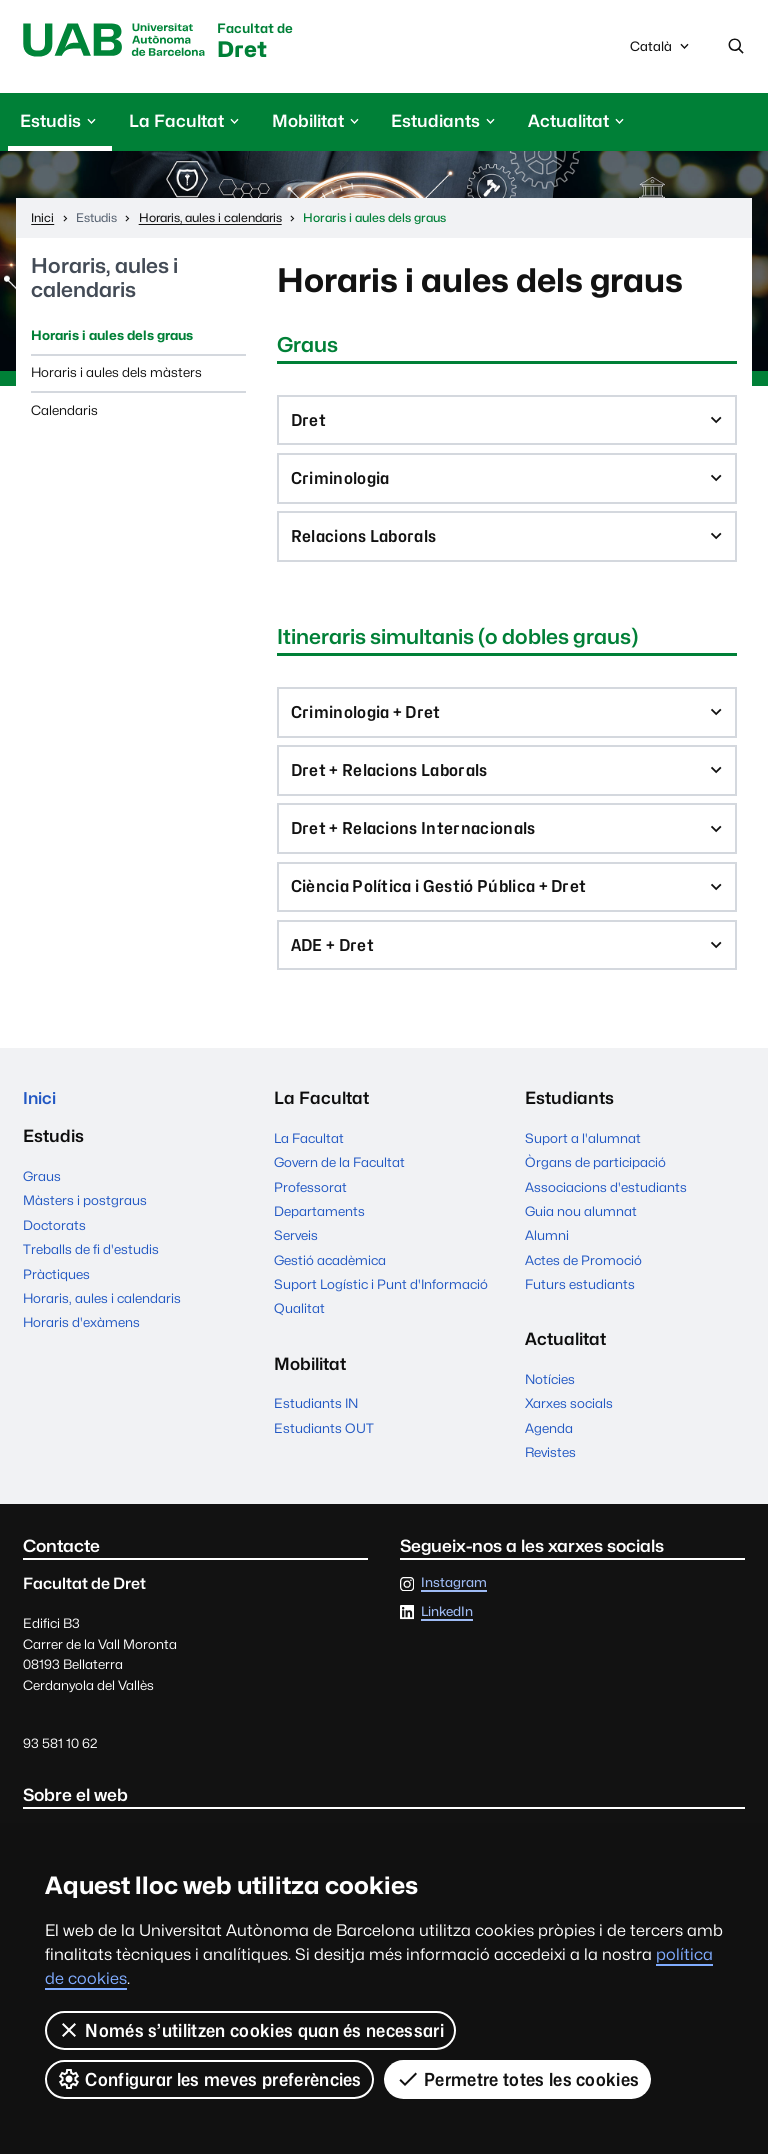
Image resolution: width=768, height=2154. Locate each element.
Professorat (310, 1202)
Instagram (454, 1599)
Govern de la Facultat (339, 1178)
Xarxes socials (569, 1419)
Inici (40, 1114)
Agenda (549, 1443)
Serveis (296, 1251)
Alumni (547, 1251)
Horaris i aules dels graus (112, 336)
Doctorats (54, 1242)
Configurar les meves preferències (209, 2079)
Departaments (319, 1226)
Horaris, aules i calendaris (104, 279)
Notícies (550, 1394)
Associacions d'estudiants (606, 1202)
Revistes (550, 1468)
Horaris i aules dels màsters (116, 373)
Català (661, 51)
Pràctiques (56, 1290)
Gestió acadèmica (330, 1275)
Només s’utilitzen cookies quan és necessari (250, 2030)
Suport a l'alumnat (583, 1153)
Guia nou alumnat (581, 1226)
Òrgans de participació (595, 1178)
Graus (42, 1193)
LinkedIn (447, 1627)
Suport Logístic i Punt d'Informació (381, 1299)
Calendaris (64, 411)
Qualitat (299, 1324)
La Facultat (309, 1153)
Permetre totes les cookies (518, 2079)
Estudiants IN (316, 1419)
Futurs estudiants (580, 1299)
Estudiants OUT (324, 1443)
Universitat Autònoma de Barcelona (116, 41)
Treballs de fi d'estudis (91, 1266)
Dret (261, 42)
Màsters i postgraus (85, 1217)
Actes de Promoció (583, 1275)
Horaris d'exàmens (81, 1339)
